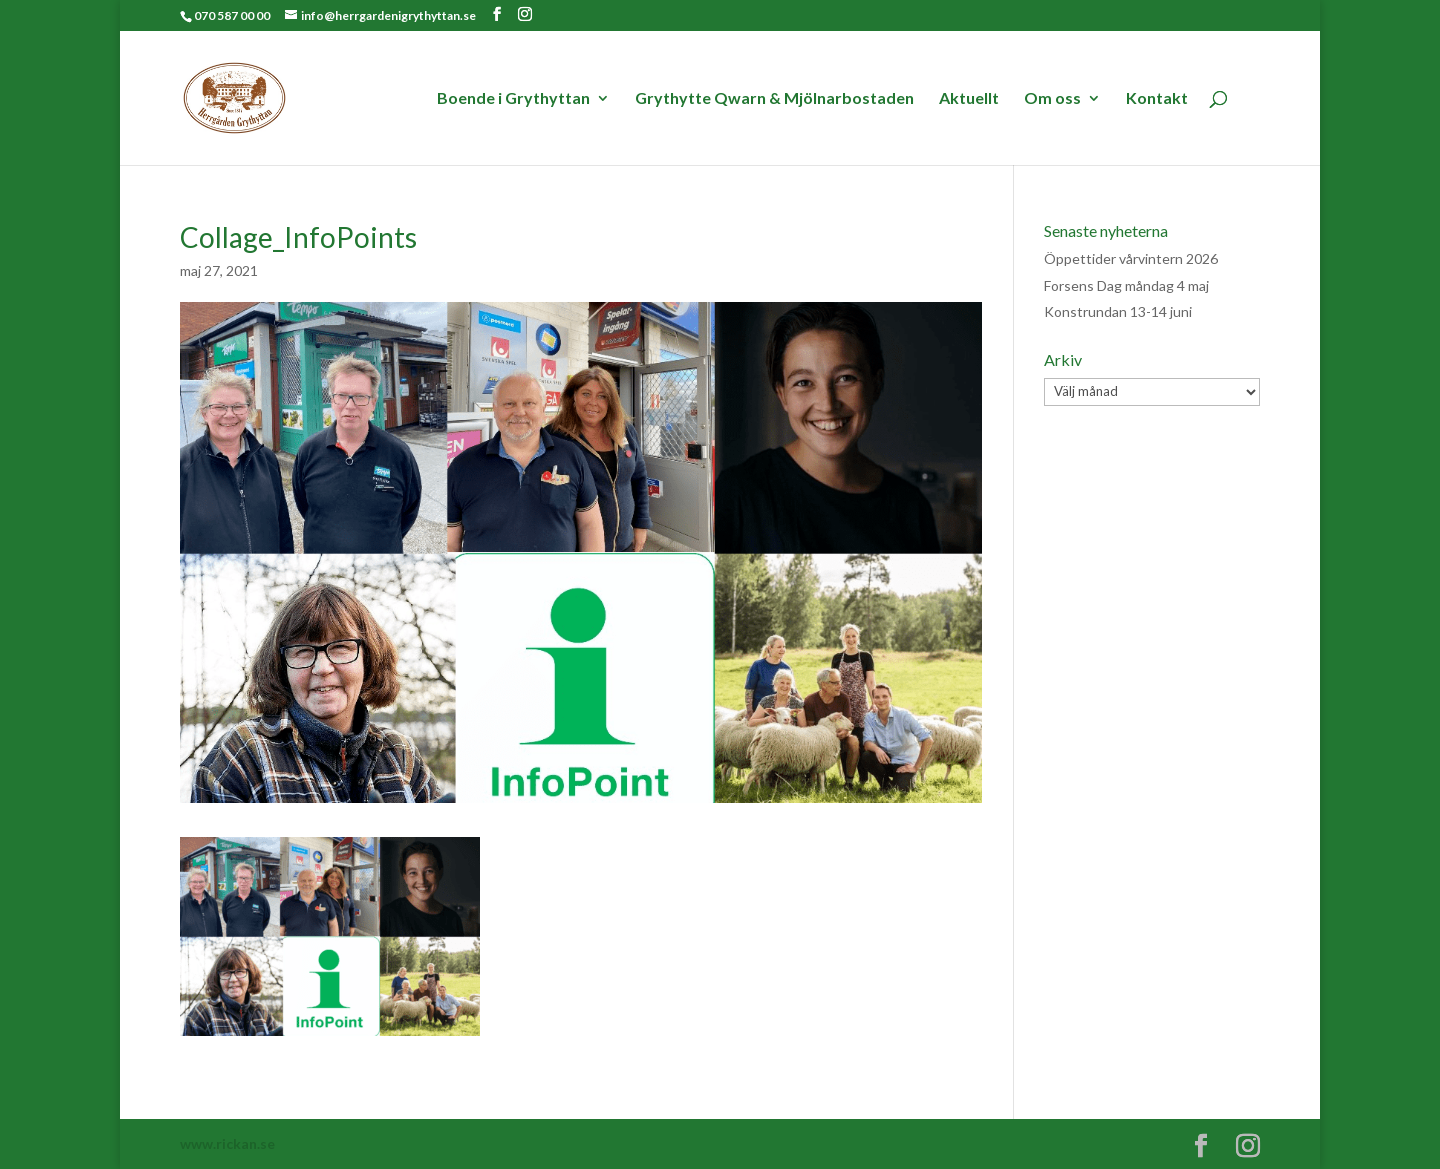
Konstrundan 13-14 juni (1118, 311)
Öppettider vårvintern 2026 (1131, 258)
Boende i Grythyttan (513, 99)
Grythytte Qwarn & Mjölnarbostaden (774, 99)
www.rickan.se (227, 1143)
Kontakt (1157, 99)
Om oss (1052, 99)
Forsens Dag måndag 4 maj (1126, 285)
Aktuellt (969, 99)
